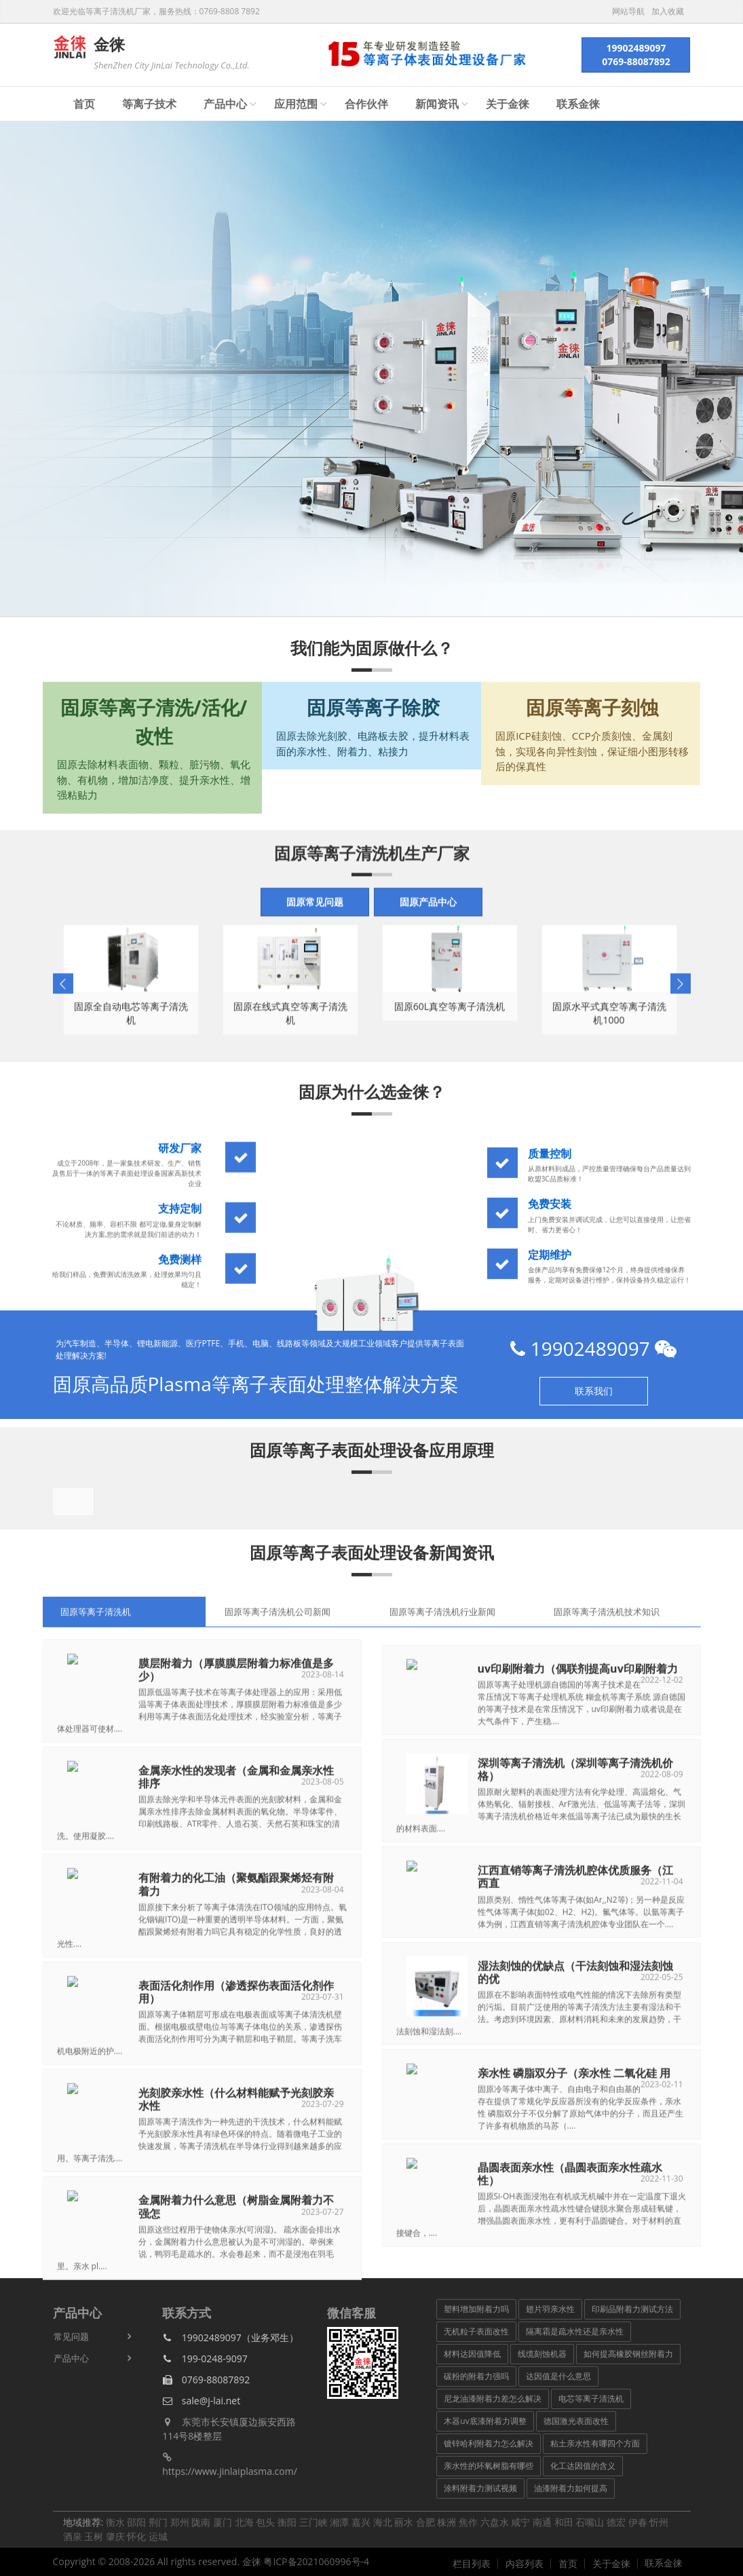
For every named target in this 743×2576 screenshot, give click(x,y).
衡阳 (287, 2522)
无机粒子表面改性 (476, 2331)
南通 (542, 2522)
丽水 (403, 2522)
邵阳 (136, 2522)
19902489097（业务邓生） (230, 2337)
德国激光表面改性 (576, 2421)
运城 (158, 2536)
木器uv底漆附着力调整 (485, 2421)
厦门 (222, 2522)
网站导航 (628, 11)
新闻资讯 (437, 103)
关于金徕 (507, 103)
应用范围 (296, 103)
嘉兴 (360, 2522)
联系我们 (594, 1390)
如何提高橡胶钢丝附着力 (628, 2354)
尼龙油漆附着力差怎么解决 (492, 2398)
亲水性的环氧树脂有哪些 (488, 2465)
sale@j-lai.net (201, 2400)
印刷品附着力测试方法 (632, 2309)
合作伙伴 (366, 103)
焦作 (468, 2522)
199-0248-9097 (205, 2358)
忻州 (658, 2522)
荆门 (158, 2522)
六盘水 (494, 2522)
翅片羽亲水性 (550, 2309)
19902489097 (593, 1348)
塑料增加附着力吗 (476, 2309)
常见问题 (71, 2336)
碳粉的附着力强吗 (476, 2376)
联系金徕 (578, 103)
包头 (265, 2522)
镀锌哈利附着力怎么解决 (488, 2443)
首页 (84, 103)
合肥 (425, 2522)
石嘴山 (589, 2522)
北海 (244, 2522)
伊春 (637, 2522)
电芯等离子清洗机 (591, 2398)
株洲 (446, 2522)
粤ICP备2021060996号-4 (316, 2561)
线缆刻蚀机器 (542, 2354)
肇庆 (115, 2536)
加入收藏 (667, 11)
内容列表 (525, 2563)
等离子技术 (149, 103)
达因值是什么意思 (558, 2376)
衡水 (115, 2522)
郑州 (179, 2522)
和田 (563, 2522)
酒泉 (72, 2536)
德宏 (616, 2522)
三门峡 (313, 2522)
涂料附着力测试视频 (480, 2488)
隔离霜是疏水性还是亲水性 (575, 2331)
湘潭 (339, 2522)
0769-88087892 (206, 2379)
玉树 (93, 2536)
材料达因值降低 (472, 2354)
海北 (382, 2522)
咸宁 (520, 2522)
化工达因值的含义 (582, 2465)
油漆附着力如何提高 (570, 2488)
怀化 (136, 2536)
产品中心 (225, 103)
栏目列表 (472, 2563)
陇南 (200, 2522)
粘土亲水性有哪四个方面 (595, 2443)
